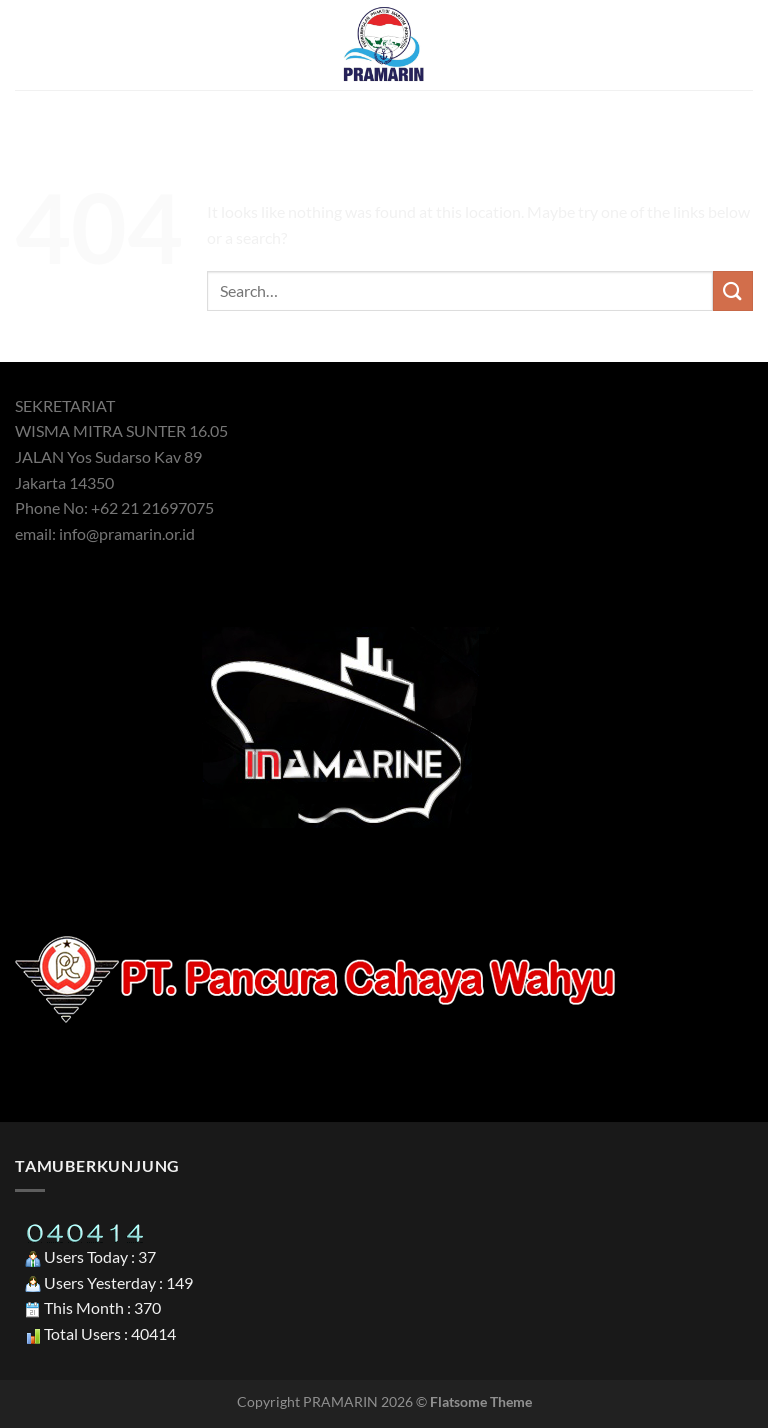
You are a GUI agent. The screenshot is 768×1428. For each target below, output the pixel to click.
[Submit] (733, 290)
